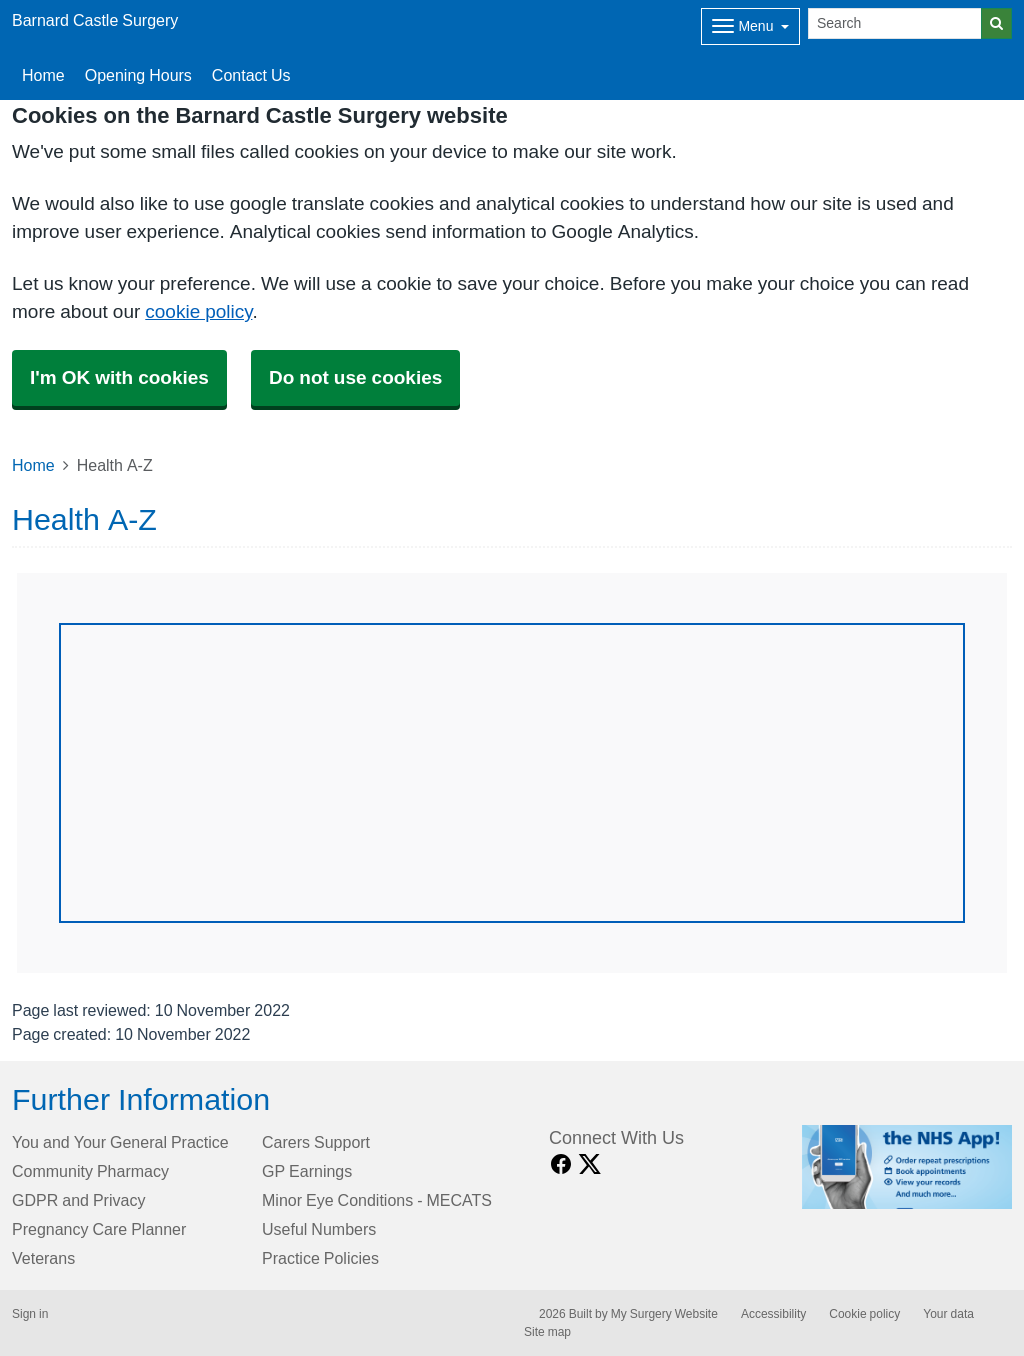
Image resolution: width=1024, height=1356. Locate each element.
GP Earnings (307, 1171)
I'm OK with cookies (119, 377)
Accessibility (773, 1314)
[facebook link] (561, 1164)
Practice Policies (320, 1258)
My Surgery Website (664, 1314)
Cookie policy (864, 1314)
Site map (547, 1332)
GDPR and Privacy (78, 1200)
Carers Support (316, 1142)
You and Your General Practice (120, 1142)
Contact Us (251, 75)
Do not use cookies (355, 377)
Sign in (30, 1314)
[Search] (895, 23)
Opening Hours (138, 75)
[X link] (590, 1164)
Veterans (43, 1258)
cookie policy (198, 311)
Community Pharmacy (90, 1171)
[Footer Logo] (907, 1167)
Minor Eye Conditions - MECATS (377, 1200)
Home (43, 75)
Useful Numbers (319, 1229)
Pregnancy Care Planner (99, 1229)
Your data (948, 1314)
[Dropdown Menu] (750, 26)
